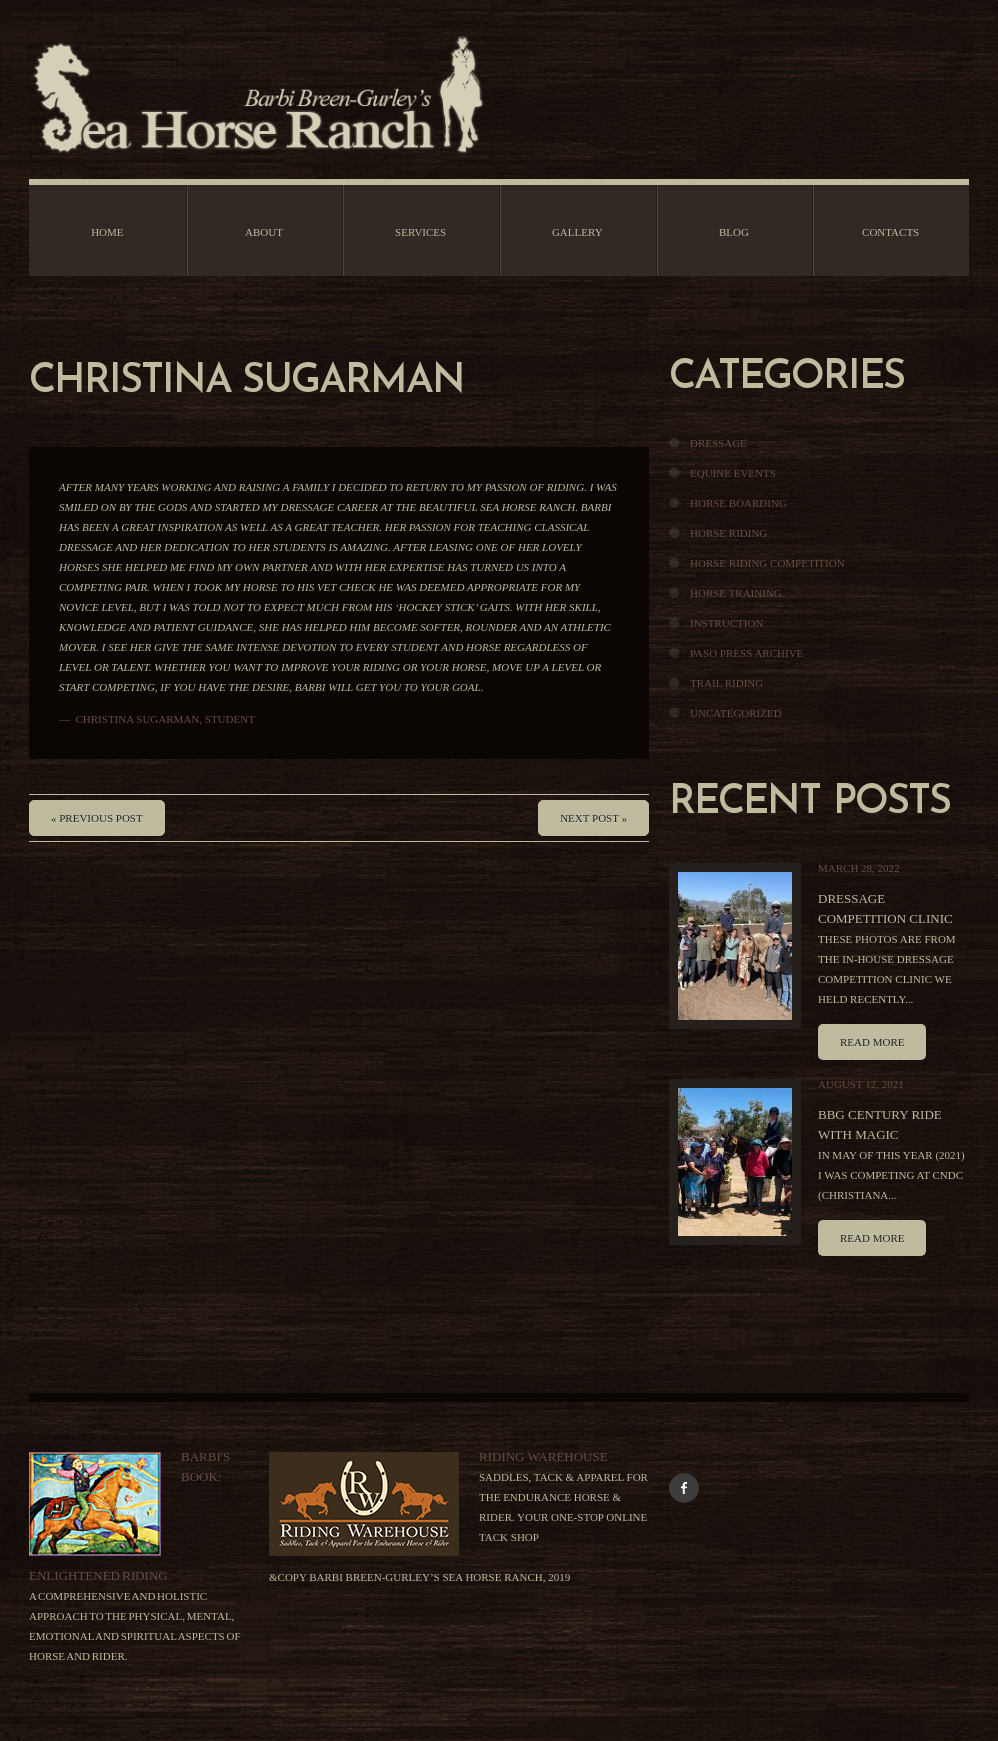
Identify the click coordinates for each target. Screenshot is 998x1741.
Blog (734, 232)
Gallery (577, 232)
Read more (872, 1042)
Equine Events (733, 473)
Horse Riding (728, 533)
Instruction (726, 623)
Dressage (718, 443)
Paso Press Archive (746, 653)
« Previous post (97, 818)
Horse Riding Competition (767, 563)
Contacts (890, 232)
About (264, 232)
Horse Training (736, 593)
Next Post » (593, 818)
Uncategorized (736, 713)
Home (107, 232)
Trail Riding (726, 683)
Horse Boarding (738, 503)
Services (420, 232)
